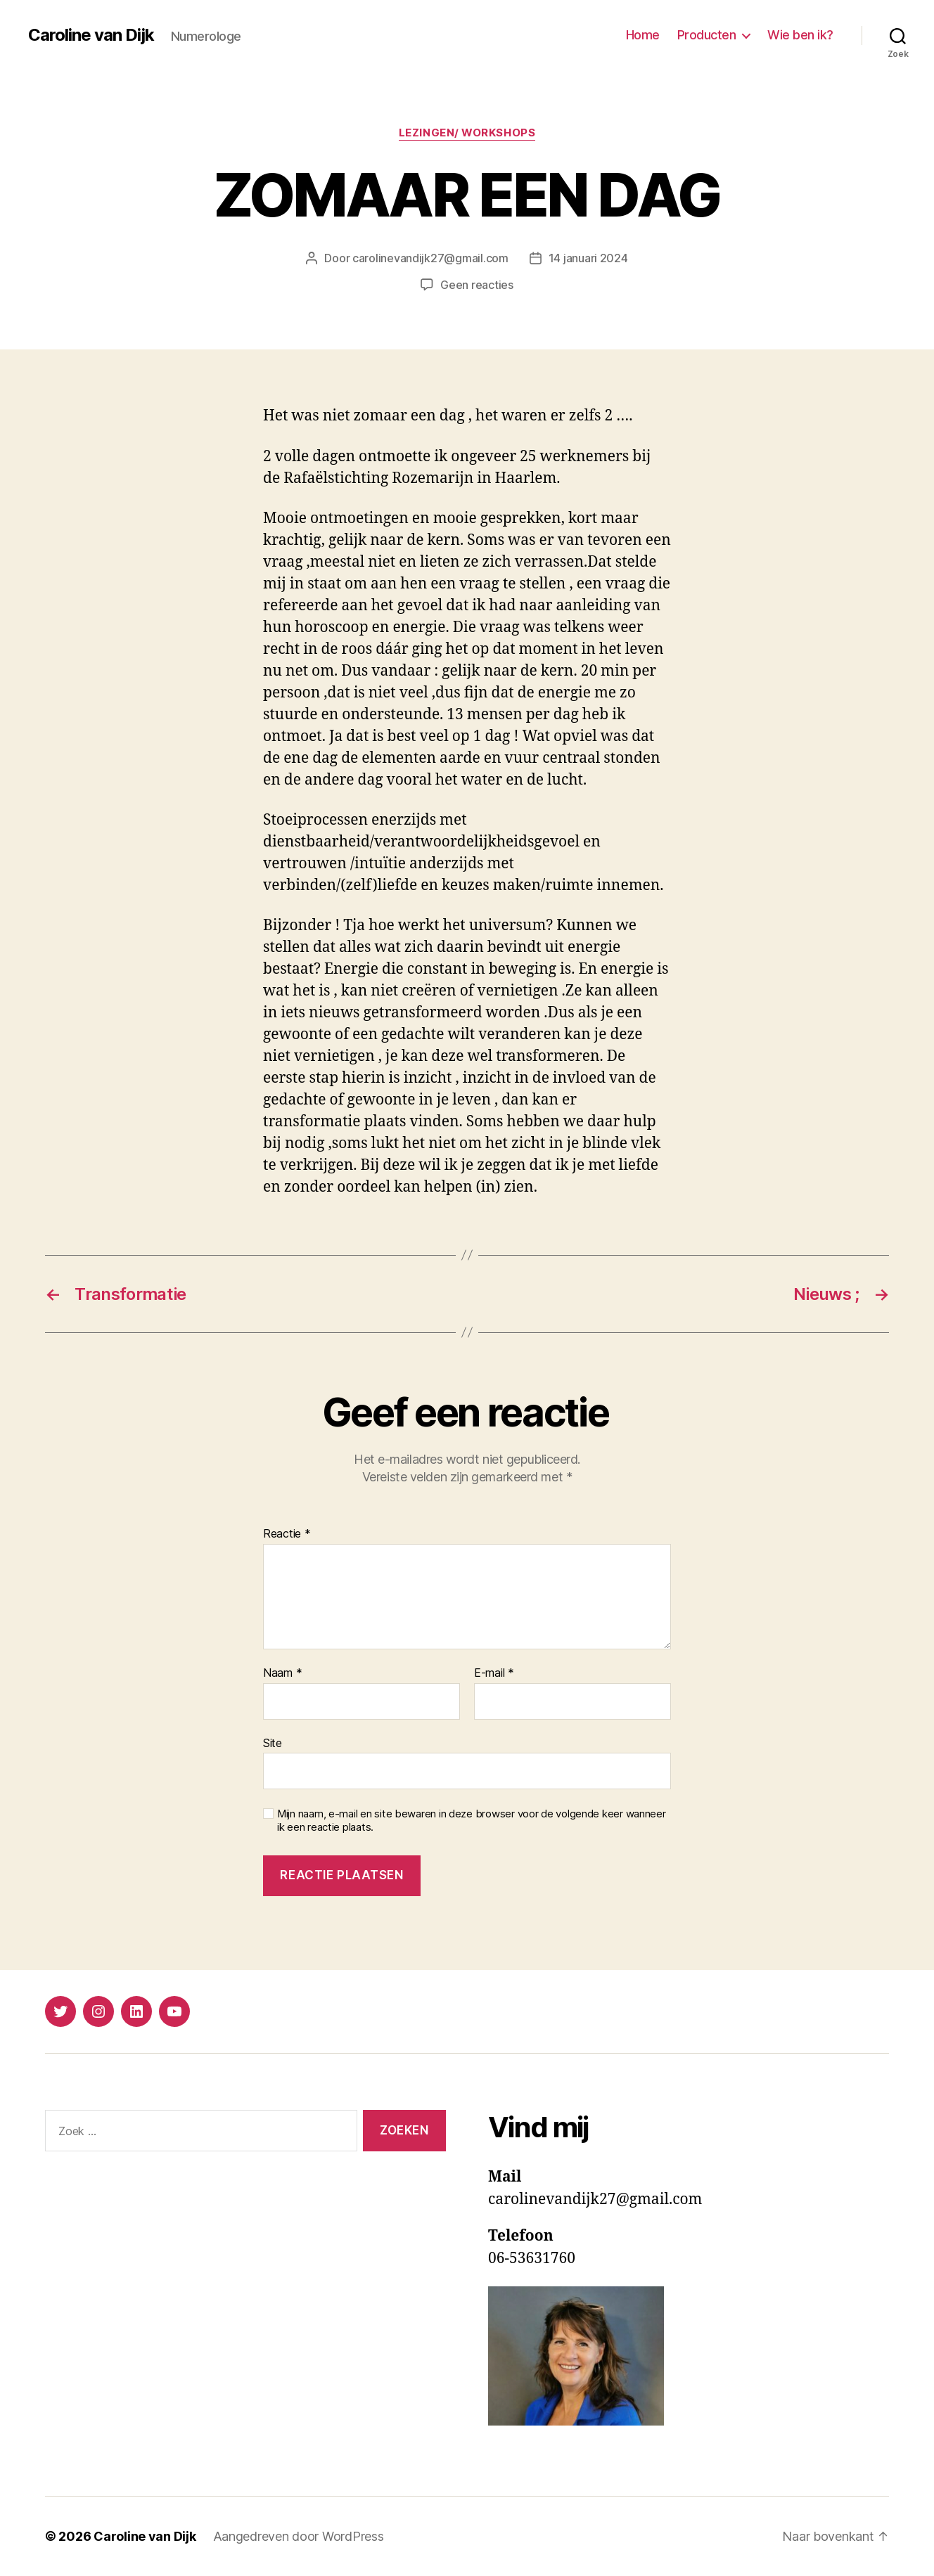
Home (643, 34)
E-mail (494, 1673)
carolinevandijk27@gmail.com (430, 258)
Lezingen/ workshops (467, 133)
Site (272, 1743)
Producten (706, 34)
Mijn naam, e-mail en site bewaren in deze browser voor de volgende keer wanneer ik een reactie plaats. (471, 1821)
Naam (282, 1673)
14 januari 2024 (588, 258)
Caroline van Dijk (91, 35)
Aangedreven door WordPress (298, 2536)
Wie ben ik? (800, 34)
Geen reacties (476, 285)
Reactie (287, 1534)
